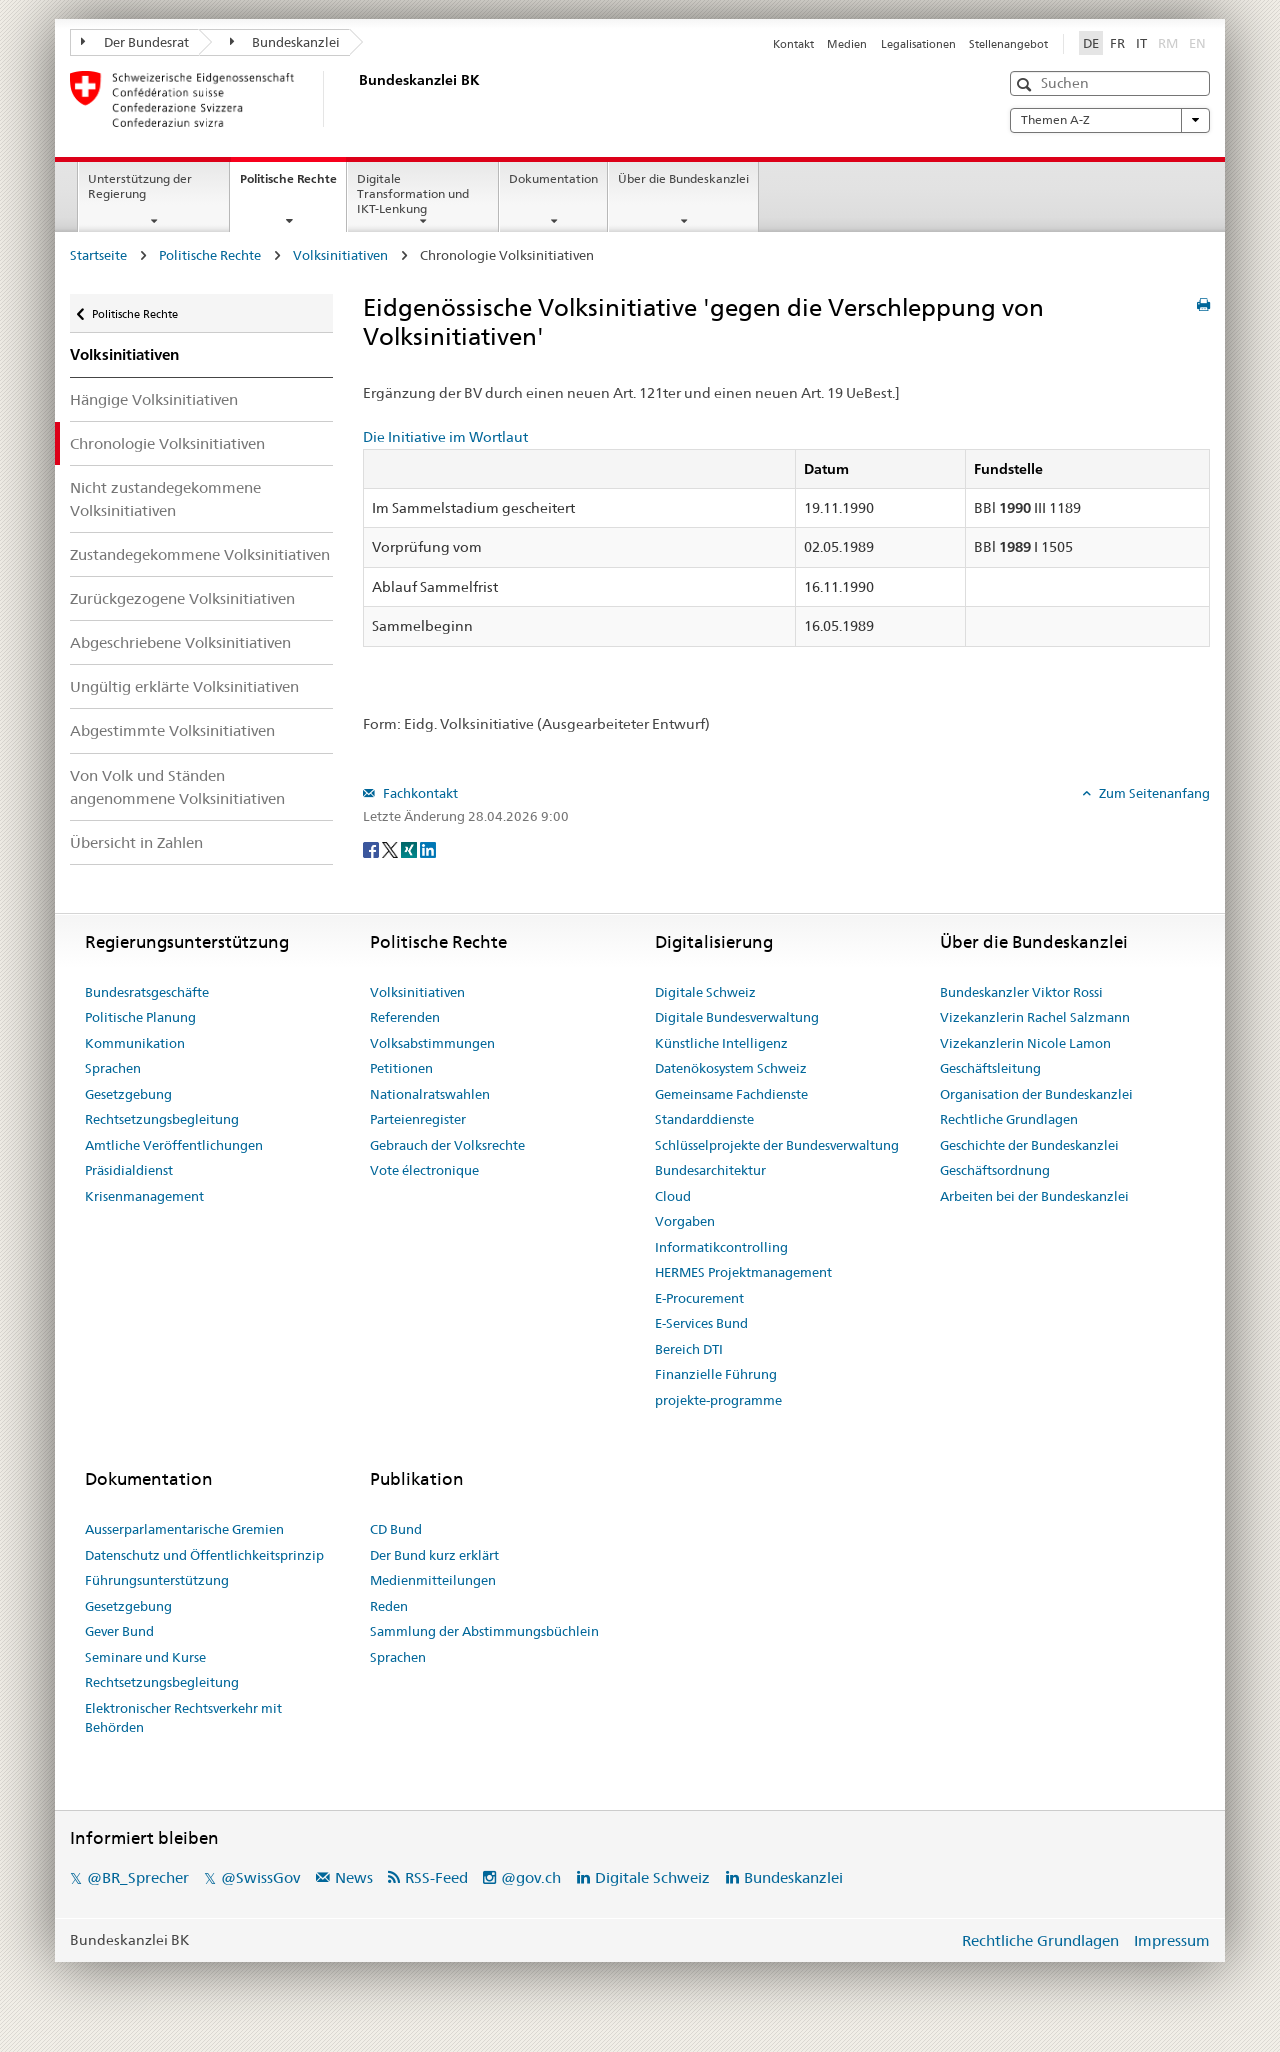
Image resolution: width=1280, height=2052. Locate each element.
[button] (1026, 84)
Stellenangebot (1008, 44)
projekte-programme (718, 1400)
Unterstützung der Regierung (140, 186)
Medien (847, 44)
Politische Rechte (293, 185)
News (354, 1877)
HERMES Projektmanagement (743, 1272)
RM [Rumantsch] (1168, 43)
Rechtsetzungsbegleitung (162, 1119)
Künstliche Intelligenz (721, 1043)
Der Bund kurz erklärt (434, 1555)
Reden (389, 1606)
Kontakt (793, 44)
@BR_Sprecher (138, 1877)
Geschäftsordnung (995, 1170)
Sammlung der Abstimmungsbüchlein (484, 1631)
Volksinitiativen (340, 255)
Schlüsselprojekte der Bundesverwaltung (777, 1145)
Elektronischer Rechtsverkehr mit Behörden (183, 1718)
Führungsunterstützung (157, 1580)
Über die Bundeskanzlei (683, 178)
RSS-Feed (436, 1877)
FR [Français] (1117, 43)
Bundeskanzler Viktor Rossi (1021, 992)
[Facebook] (372, 849)
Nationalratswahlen (430, 1094)
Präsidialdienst (129, 1170)
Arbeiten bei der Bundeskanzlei (1034, 1196)
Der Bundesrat (135, 42)
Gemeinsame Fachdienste (731, 1094)
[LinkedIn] (428, 849)
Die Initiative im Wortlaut (445, 437)
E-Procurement (699, 1298)
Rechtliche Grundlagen (1009, 1119)
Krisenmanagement (144, 1196)
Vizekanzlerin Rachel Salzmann (1035, 1017)
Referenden (405, 1017)
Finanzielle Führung (716, 1374)
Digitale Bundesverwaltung (737, 1017)
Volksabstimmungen (432, 1043)
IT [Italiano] (1141, 43)
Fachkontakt (419, 793)
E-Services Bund (701, 1323)
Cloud (673, 1196)
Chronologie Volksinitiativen (167, 443)
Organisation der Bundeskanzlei (1036, 1094)
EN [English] (1197, 43)
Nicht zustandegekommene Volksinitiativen (165, 499)
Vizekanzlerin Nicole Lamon (1025, 1043)
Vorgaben (685, 1221)
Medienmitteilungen (433, 1580)
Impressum (1172, 1940)
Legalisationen (918, 44)
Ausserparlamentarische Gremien (184, 1529)
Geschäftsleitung (990, 1068)
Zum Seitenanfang (1153, 793)
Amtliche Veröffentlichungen (174, 1145)
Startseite (98, 255)
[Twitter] (391, 849)
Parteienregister (418, 1119)
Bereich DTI (689, 1349)
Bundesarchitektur (710, 1170)
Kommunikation (135, 1043)
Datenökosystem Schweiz (731, 1068)
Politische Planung (140, 1017)
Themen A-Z (1110, 120)
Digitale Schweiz (705, 992)
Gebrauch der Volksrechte (447, 1145)
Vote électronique (424, 1170)
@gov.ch (531, 1877)
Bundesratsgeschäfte (147, 992)
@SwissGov (260, 1877)
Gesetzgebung (128, 1094)
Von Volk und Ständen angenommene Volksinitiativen (177, 787)
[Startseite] (355, 99)
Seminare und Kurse (145, 1657)
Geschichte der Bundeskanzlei (1029, 1145)
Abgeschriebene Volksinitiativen (180, 642)
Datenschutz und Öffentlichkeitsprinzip (204, 1555)
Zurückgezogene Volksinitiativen (182, 598)
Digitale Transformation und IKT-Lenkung (413, 193)
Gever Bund (119, 1631)
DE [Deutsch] (1091, 43)
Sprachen (113, 1068)
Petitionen (401, 1068)
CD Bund (396, 1529)
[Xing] (410, 849)
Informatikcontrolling (721, 1247)
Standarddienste (704, 1119)
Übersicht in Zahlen (136, 842)
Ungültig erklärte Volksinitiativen (184, 686)
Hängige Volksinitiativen (154, 399)
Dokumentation (553, 178)
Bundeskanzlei (285, 42)
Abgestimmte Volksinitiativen (172, 730)
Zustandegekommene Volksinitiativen (200, 554)
